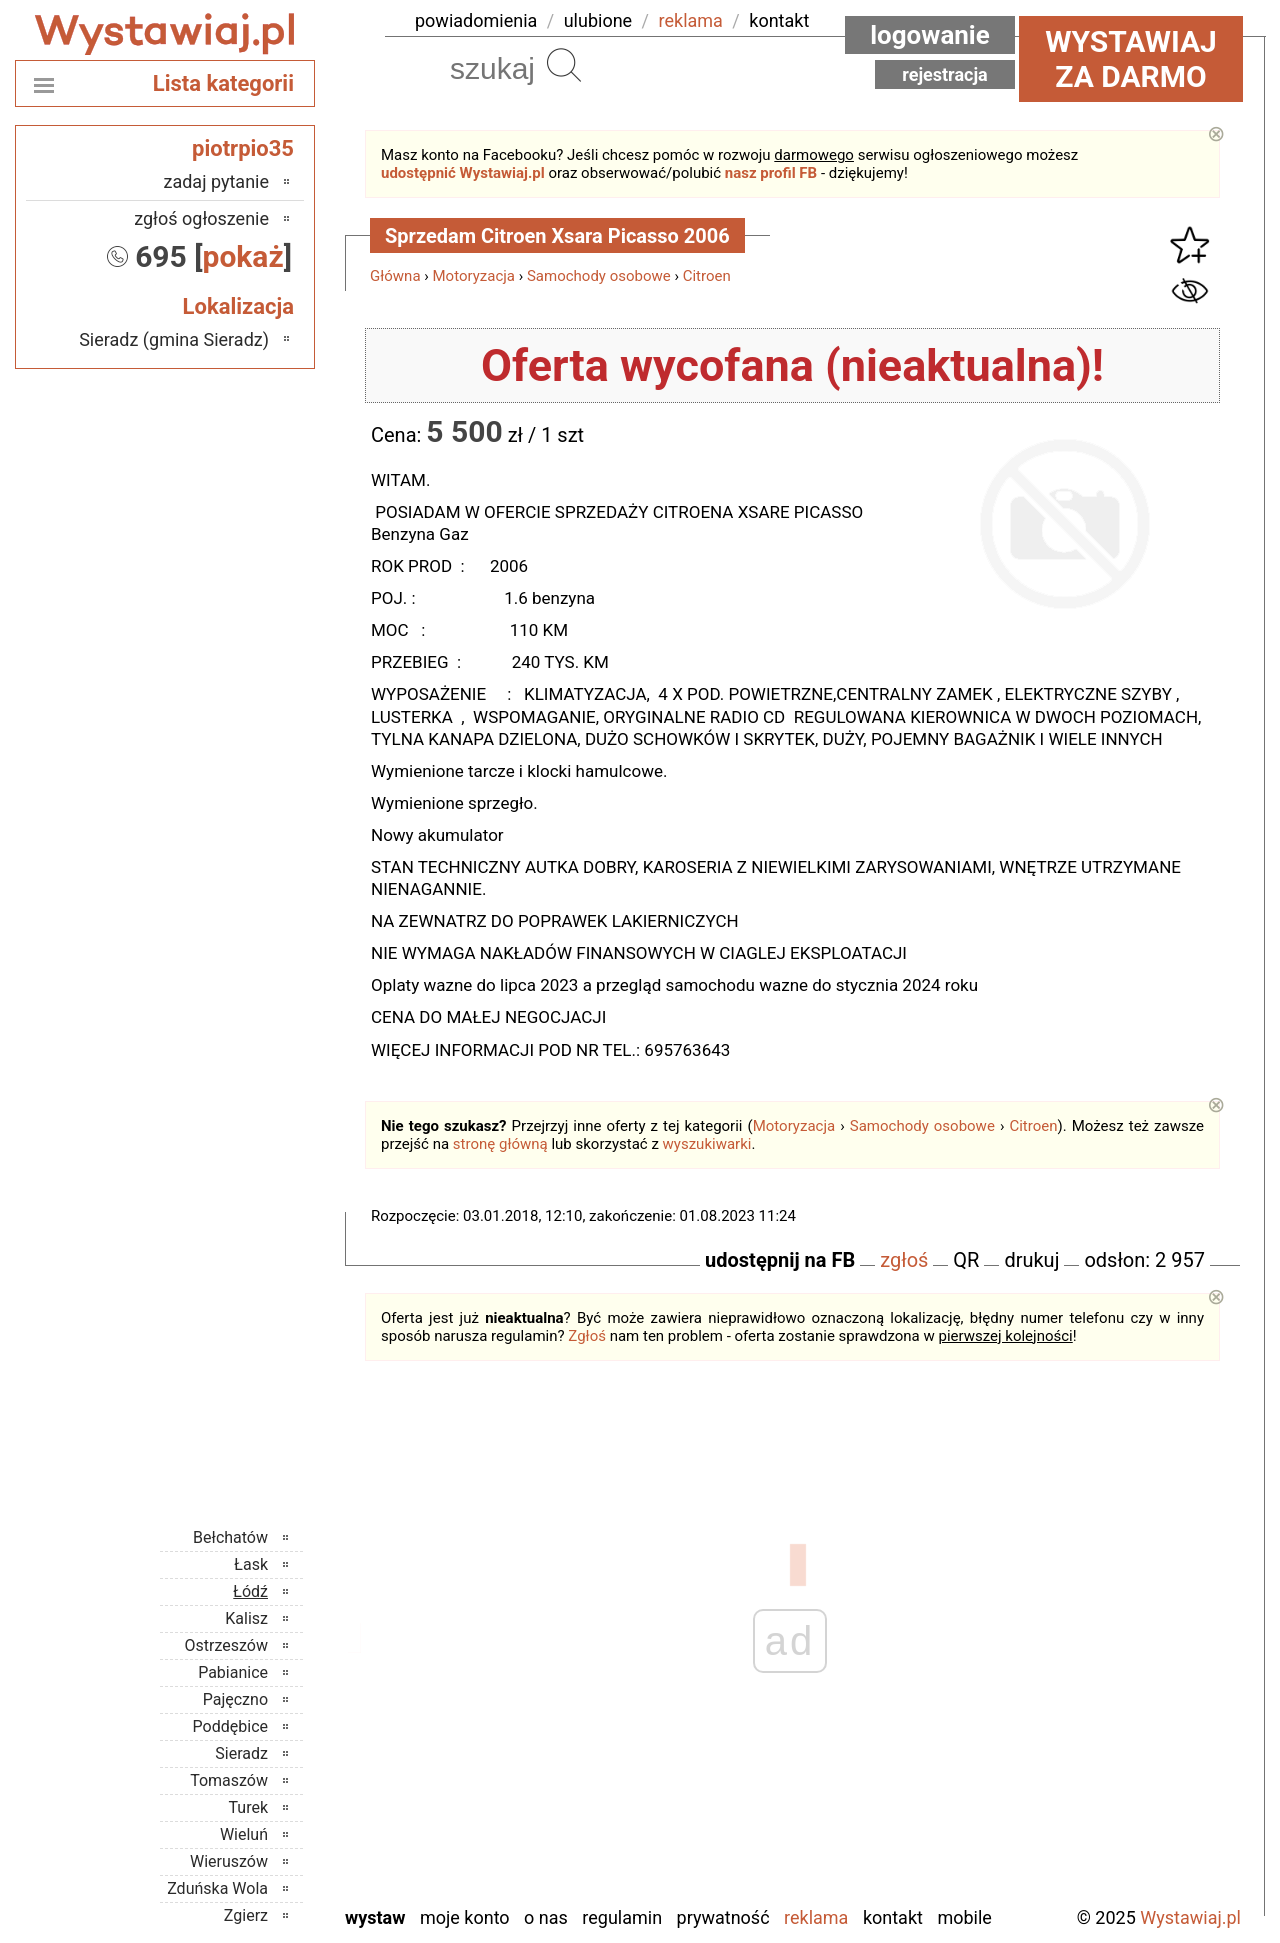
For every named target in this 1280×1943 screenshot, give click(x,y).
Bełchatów (230, 1537)
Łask (251, 1564)
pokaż (243, 256)
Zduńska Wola (217, 1888)
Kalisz (246, 1618)
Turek (249, 1807)
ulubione (598, 20)
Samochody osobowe (599, 276)
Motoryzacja (474, 276)
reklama (691, 20)
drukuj (1031, 1260)
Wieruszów (229, 1861)
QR (966, 1260)
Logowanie (930, 35)
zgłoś (904, 1260)
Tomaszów (229, 1780)
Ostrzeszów (226, 1645)
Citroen (707, 276)
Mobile (964, 1917)
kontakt (779, 20)
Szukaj (564, 65)
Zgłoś (587, 1336)
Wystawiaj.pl (1190, 1917)
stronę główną (500, 1144)
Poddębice (230, 1726)
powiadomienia (476, 20)
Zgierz (246, 1915)
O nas (546, 1917)
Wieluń (244, 1834)
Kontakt (893, 1917)
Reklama (816, 1917)
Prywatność (723, 1917)
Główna (395, 276)
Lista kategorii (223, 83)
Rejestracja (945, 74)
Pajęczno (235, 1699)
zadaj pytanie (216, 181)
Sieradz (241, 1753)
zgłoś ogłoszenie (201, 218)
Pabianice (233, 1672)
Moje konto (465, 1917)
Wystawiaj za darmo (1131, 59)
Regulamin (622, 1917)
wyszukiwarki (707, 1144)
